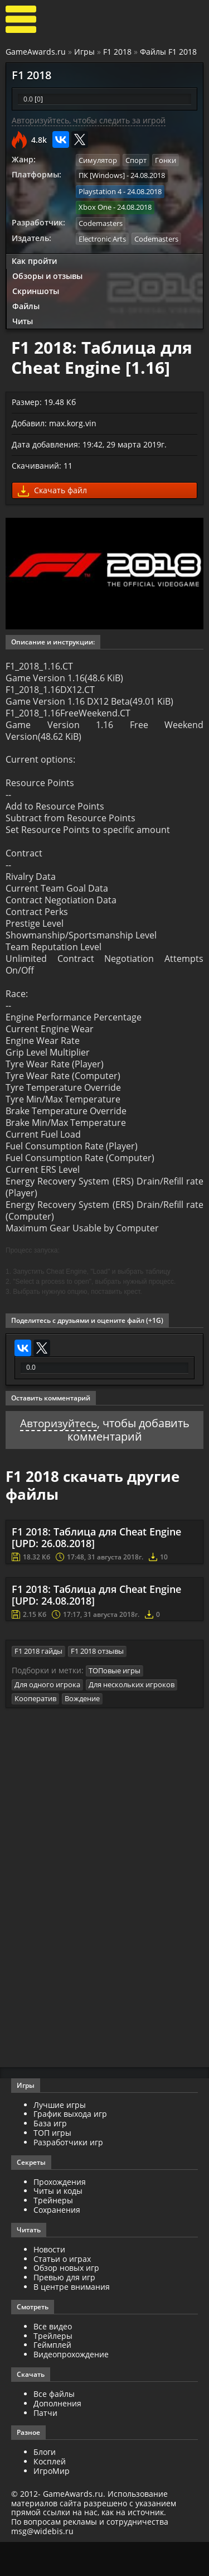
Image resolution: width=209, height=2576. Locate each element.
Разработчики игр (68, 2176)
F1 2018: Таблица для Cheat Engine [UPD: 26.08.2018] (96, 1572)
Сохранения (56, 2243)
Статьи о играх (62, 2293)
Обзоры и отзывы (47, 274)
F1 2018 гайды (38, 1686)
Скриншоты (35, 289)
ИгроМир (51, 2505)
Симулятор (98, 160)
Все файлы (54, 2428)
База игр (50, 2158)
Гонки (165, 160)
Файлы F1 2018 (168, 51)
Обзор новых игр (66, 2302)
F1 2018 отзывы (97, 1686)
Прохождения (59, 2216)
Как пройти (34, 259)
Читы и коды (57, 2225)
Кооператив (35, 1733)
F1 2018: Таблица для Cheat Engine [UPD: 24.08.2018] (96, 1630)
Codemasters (101, 221)
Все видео (52, 2360)
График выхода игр (70, 2148)
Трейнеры (53, 2235)
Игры (84, 51)
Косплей (49, 2496)
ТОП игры (52, 2166)
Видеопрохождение (71, 2389)
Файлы (26, 303)
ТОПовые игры (114, 1705)
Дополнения (57, 2437)
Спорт (136, 160)
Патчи (45, 2447)
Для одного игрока (47, 1719)
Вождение (82, 1733)
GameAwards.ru (36, 51)
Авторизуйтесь (58, 1458)
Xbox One (95, 206)
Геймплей (52, 2379)
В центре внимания (71, 2320)
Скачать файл (52, 488)
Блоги (44, 2486)
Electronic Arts (102, 237)
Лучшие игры (59, 2139)
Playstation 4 (100, 191)
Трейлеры (52, 2370)
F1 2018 (117, 51)
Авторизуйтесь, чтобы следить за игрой (89, 120)
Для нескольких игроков (131, 1719)
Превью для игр (64, 2312)
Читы (22, 319)
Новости (49, 2283)
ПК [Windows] (102, 175)
